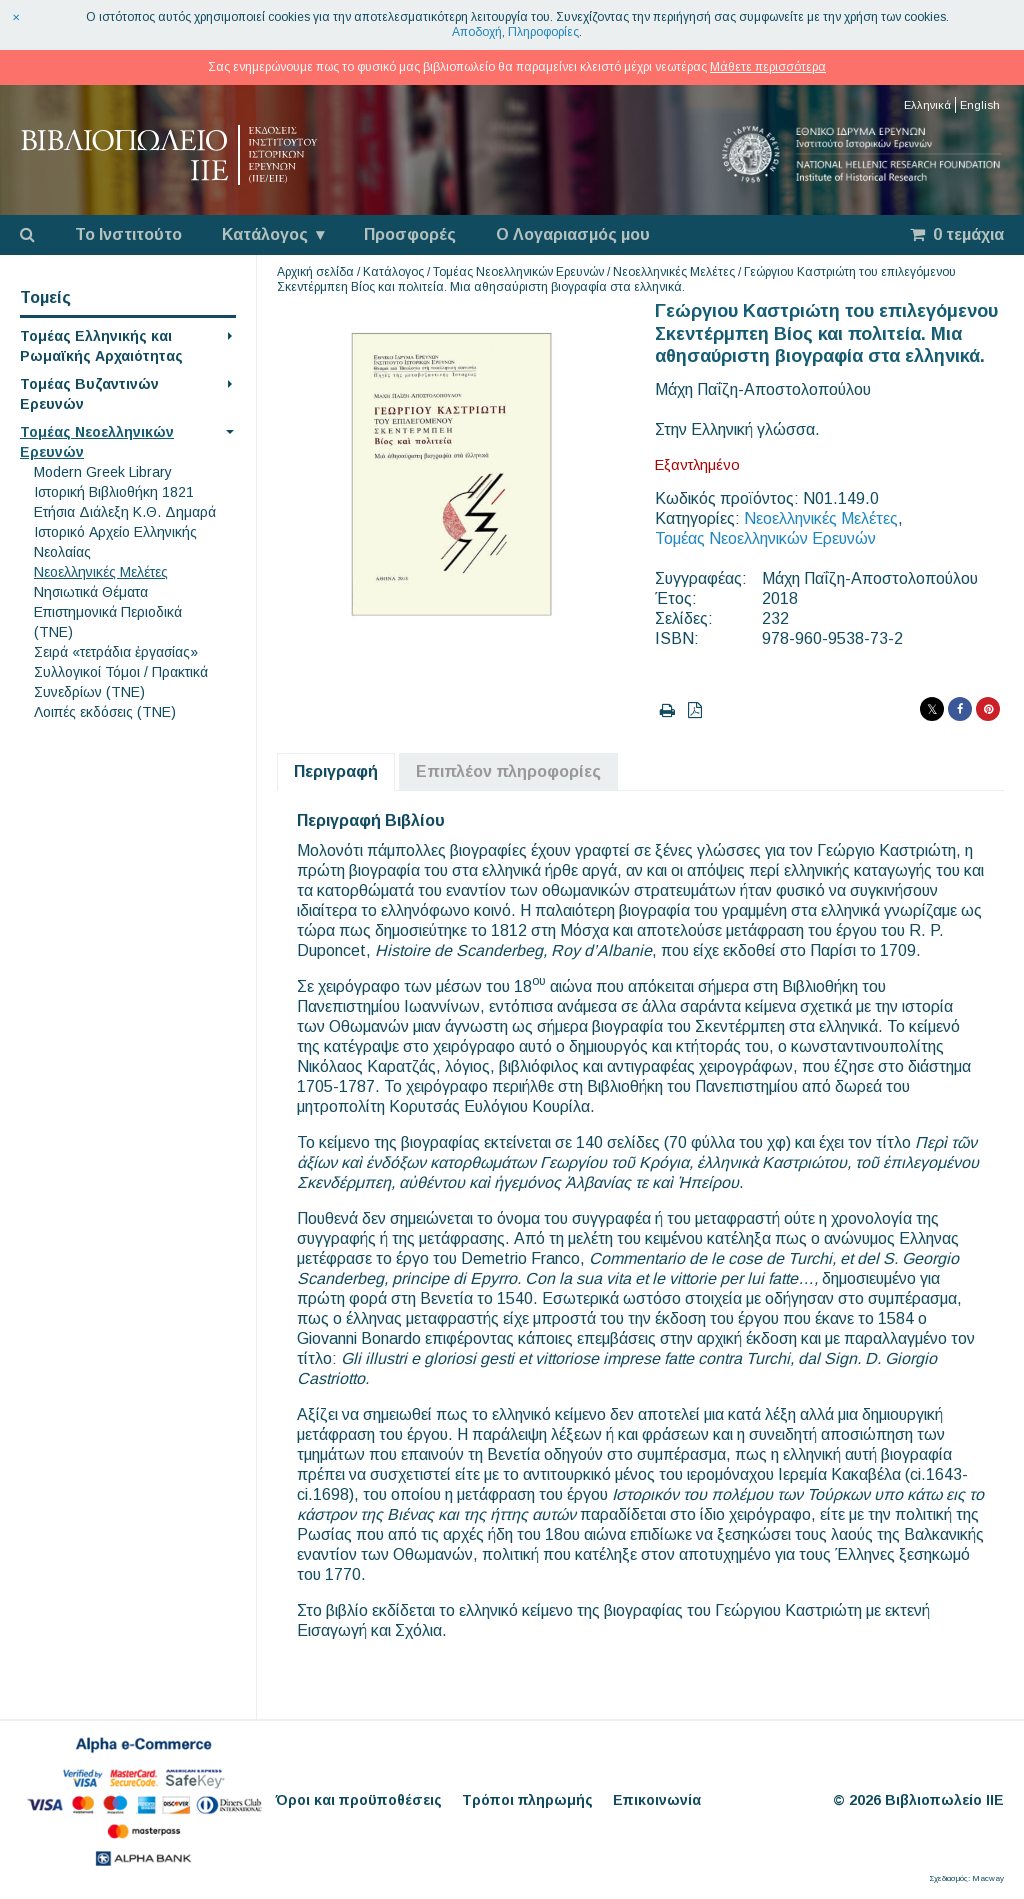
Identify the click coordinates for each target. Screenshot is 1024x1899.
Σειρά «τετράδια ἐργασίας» (116, 652)
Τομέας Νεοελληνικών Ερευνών (518, 272)
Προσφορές (410, 234)
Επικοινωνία (657, 1800)
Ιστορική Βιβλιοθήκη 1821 (114, 492)
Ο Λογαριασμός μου (573, 234)
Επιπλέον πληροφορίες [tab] (508, 771)
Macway (988, 1878)
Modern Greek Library (103, 472)
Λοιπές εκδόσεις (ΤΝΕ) (105, 712)
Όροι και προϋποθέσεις (359, 1800)
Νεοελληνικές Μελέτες (101, 572)
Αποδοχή (477, 32)
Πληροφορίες (543, 32)
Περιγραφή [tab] (336, 771)
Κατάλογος (265, 234)
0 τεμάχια (957, 234)
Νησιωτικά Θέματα (91, 592)
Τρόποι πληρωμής (527, 1800)
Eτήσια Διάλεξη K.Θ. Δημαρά (125, 512)
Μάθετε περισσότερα (768, 67)
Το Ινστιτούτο (128, 234)
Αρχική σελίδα (315, 272)
